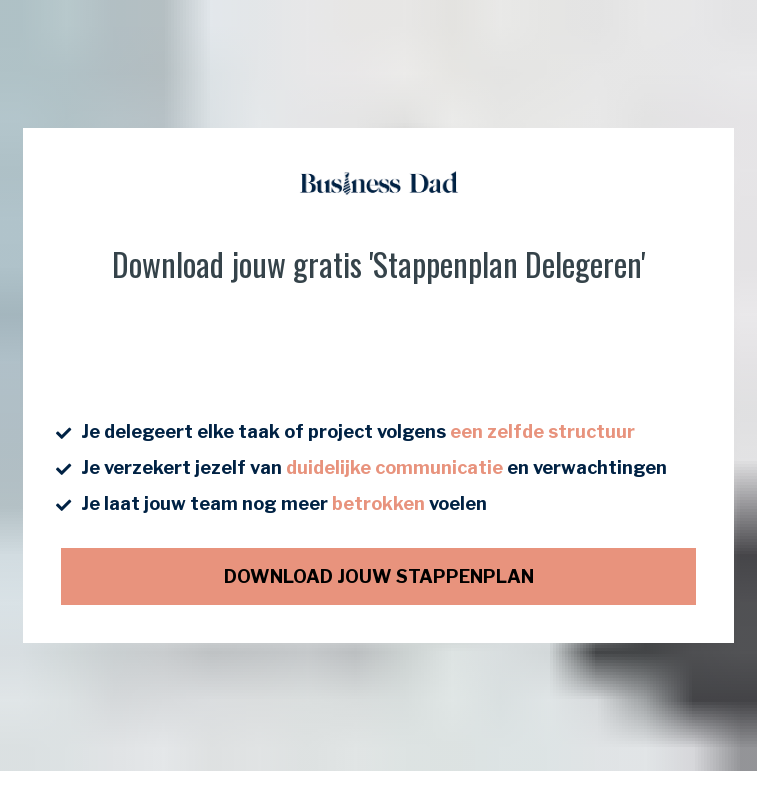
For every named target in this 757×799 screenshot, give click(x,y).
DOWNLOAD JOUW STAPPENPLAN (379, 571)
